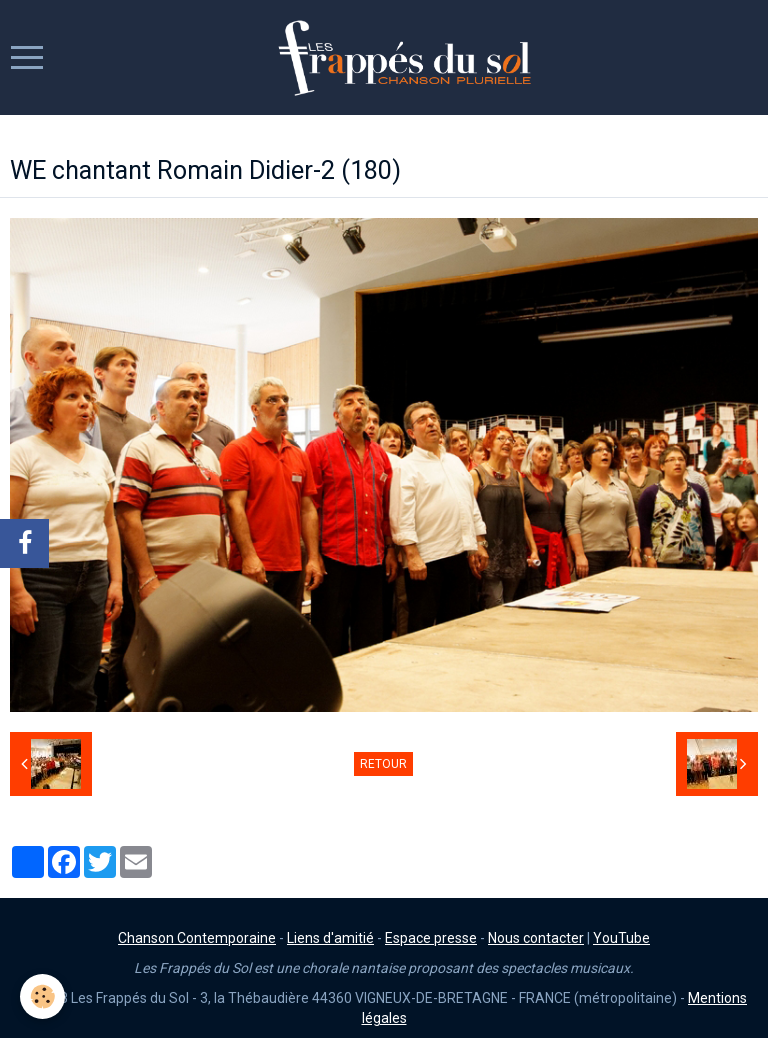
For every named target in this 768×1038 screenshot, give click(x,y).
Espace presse (431, 938)
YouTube (621, 938)
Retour (383, 764)
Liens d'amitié (330, 938)
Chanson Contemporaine (197, 938)
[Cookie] (42, 996)
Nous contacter (536, 938)
